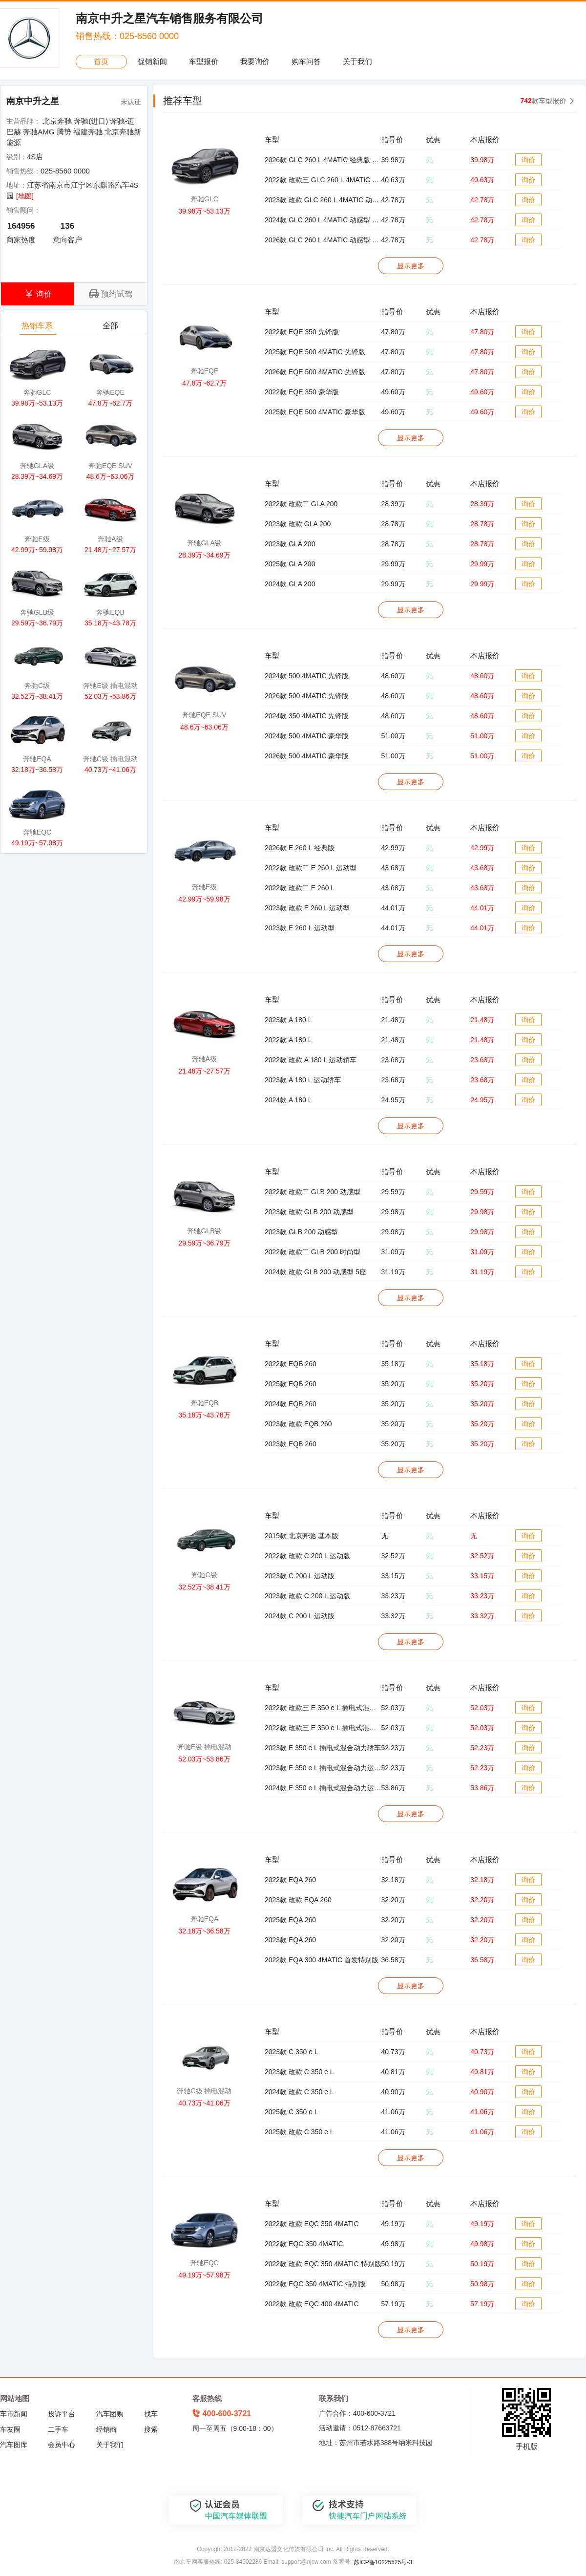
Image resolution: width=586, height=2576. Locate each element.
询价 (528, 160)
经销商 (106, 2429)
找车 (151, 2414)
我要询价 (255, 61)
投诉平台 (61, 2414)
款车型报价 (543, 101)
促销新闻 (152, 61)
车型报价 (203, 61)
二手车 (58, 2429)
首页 (101, 61)
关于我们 (357, 61)
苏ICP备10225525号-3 (383, 2562)
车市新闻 (13, 2414)
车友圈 (10, 2429)
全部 (111, 328)
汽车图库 (13, 2444)
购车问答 (306, 61)
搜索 (151, 2429)
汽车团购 (110, 2414)
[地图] (25, 196)
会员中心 (61, 2444)
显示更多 (410, 266)
